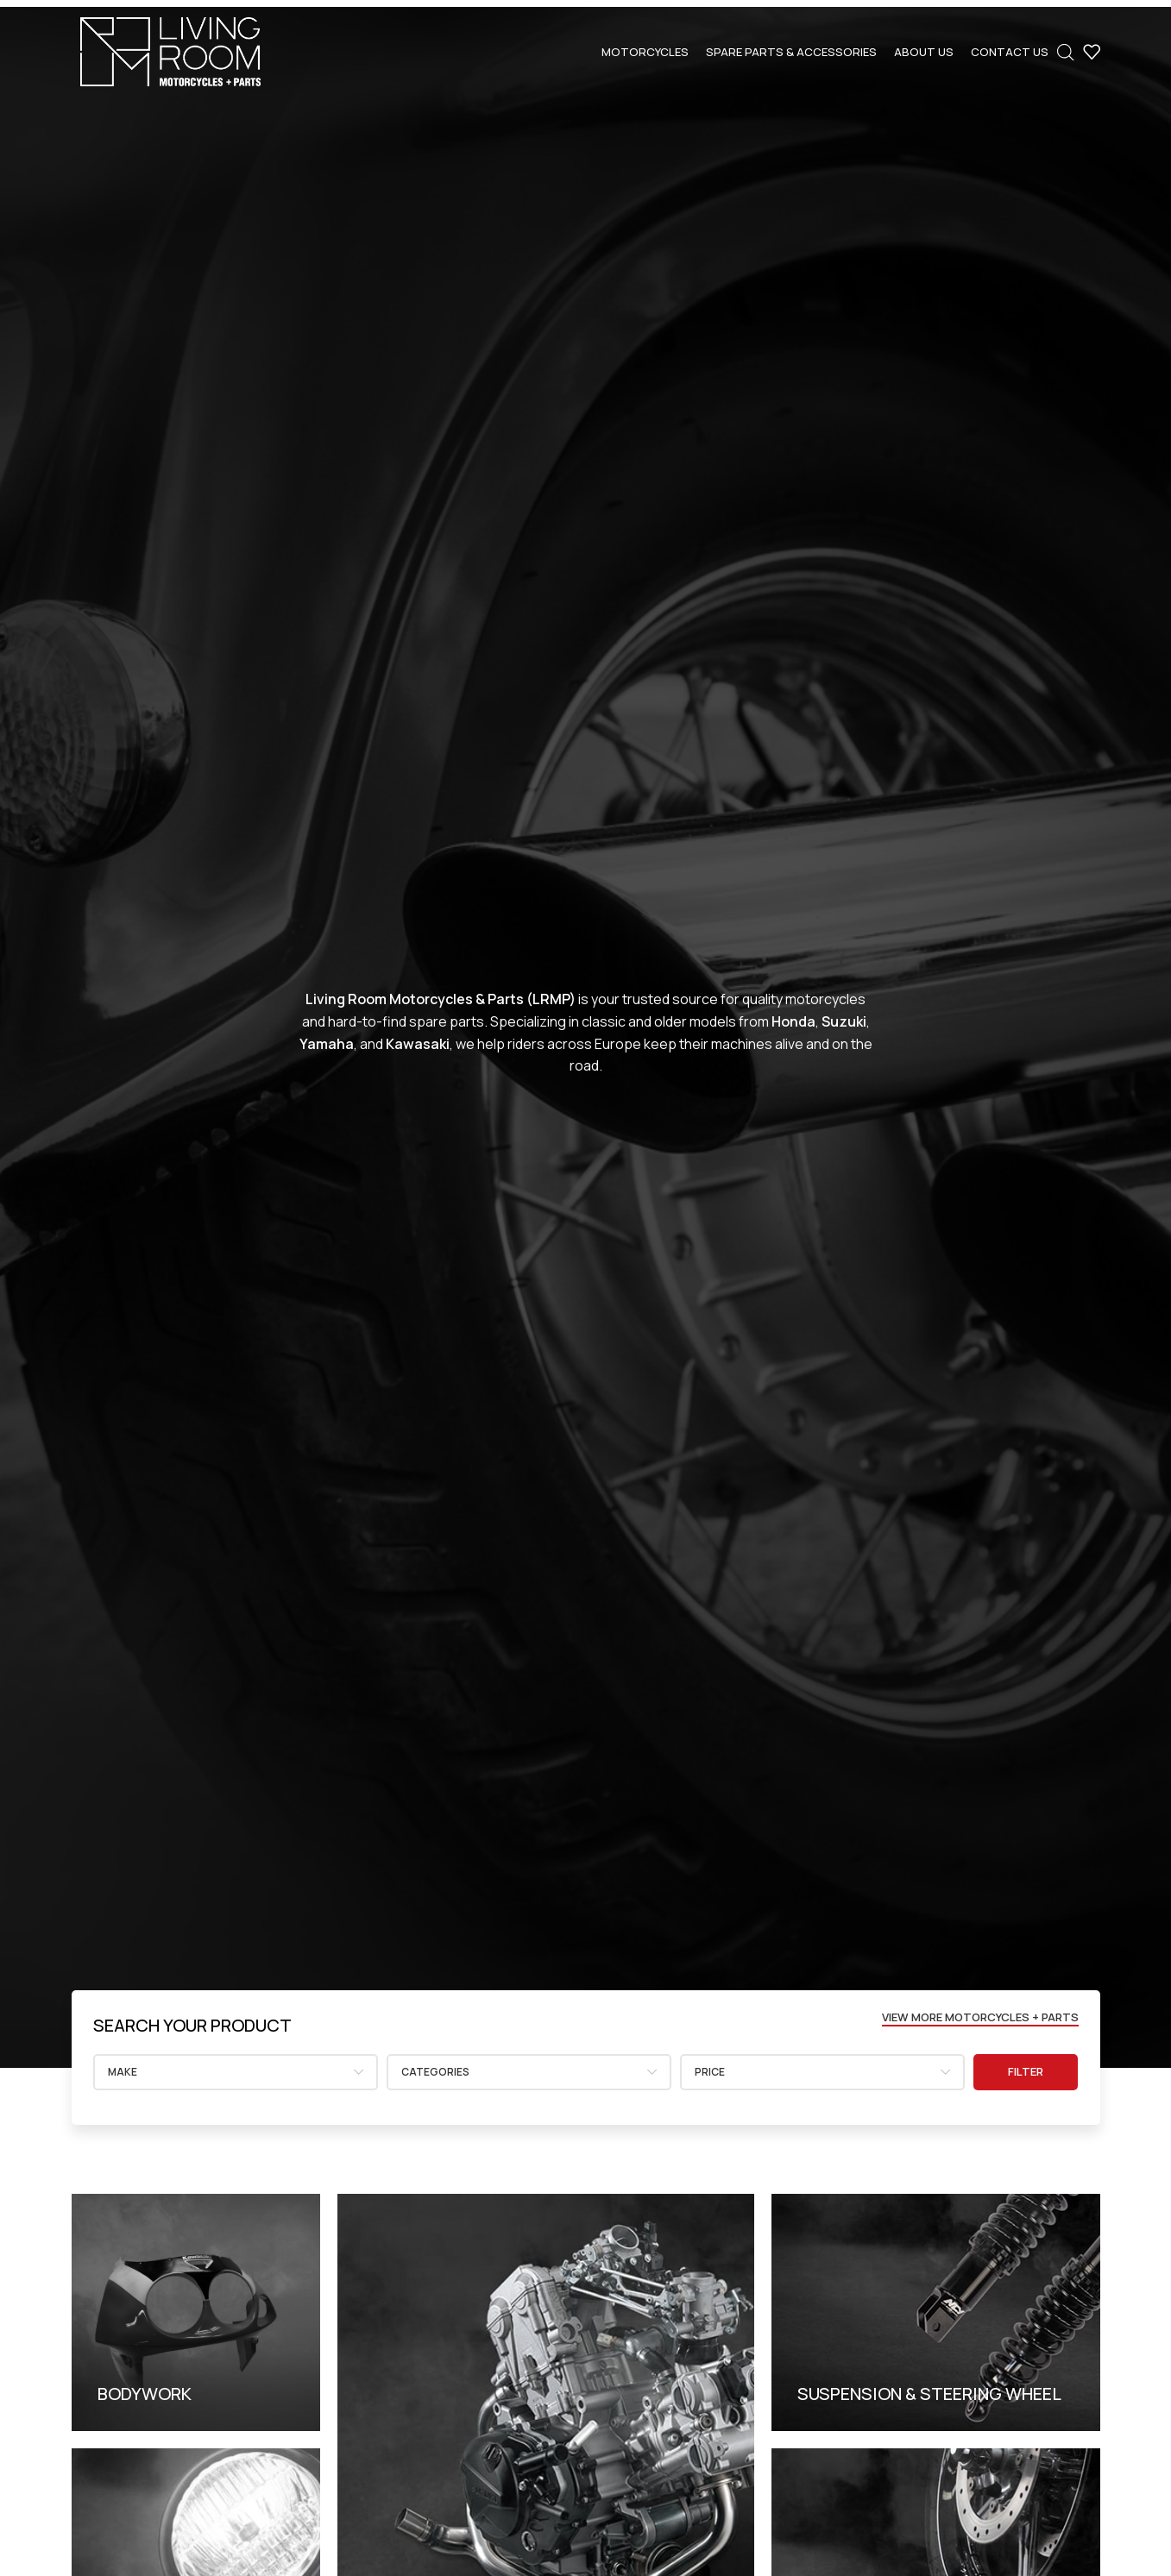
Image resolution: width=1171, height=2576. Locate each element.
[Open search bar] (1065, 52)
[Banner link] (196, 2312)
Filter (1025, 2071)
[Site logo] (170, 50)
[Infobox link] (192, 2025)
